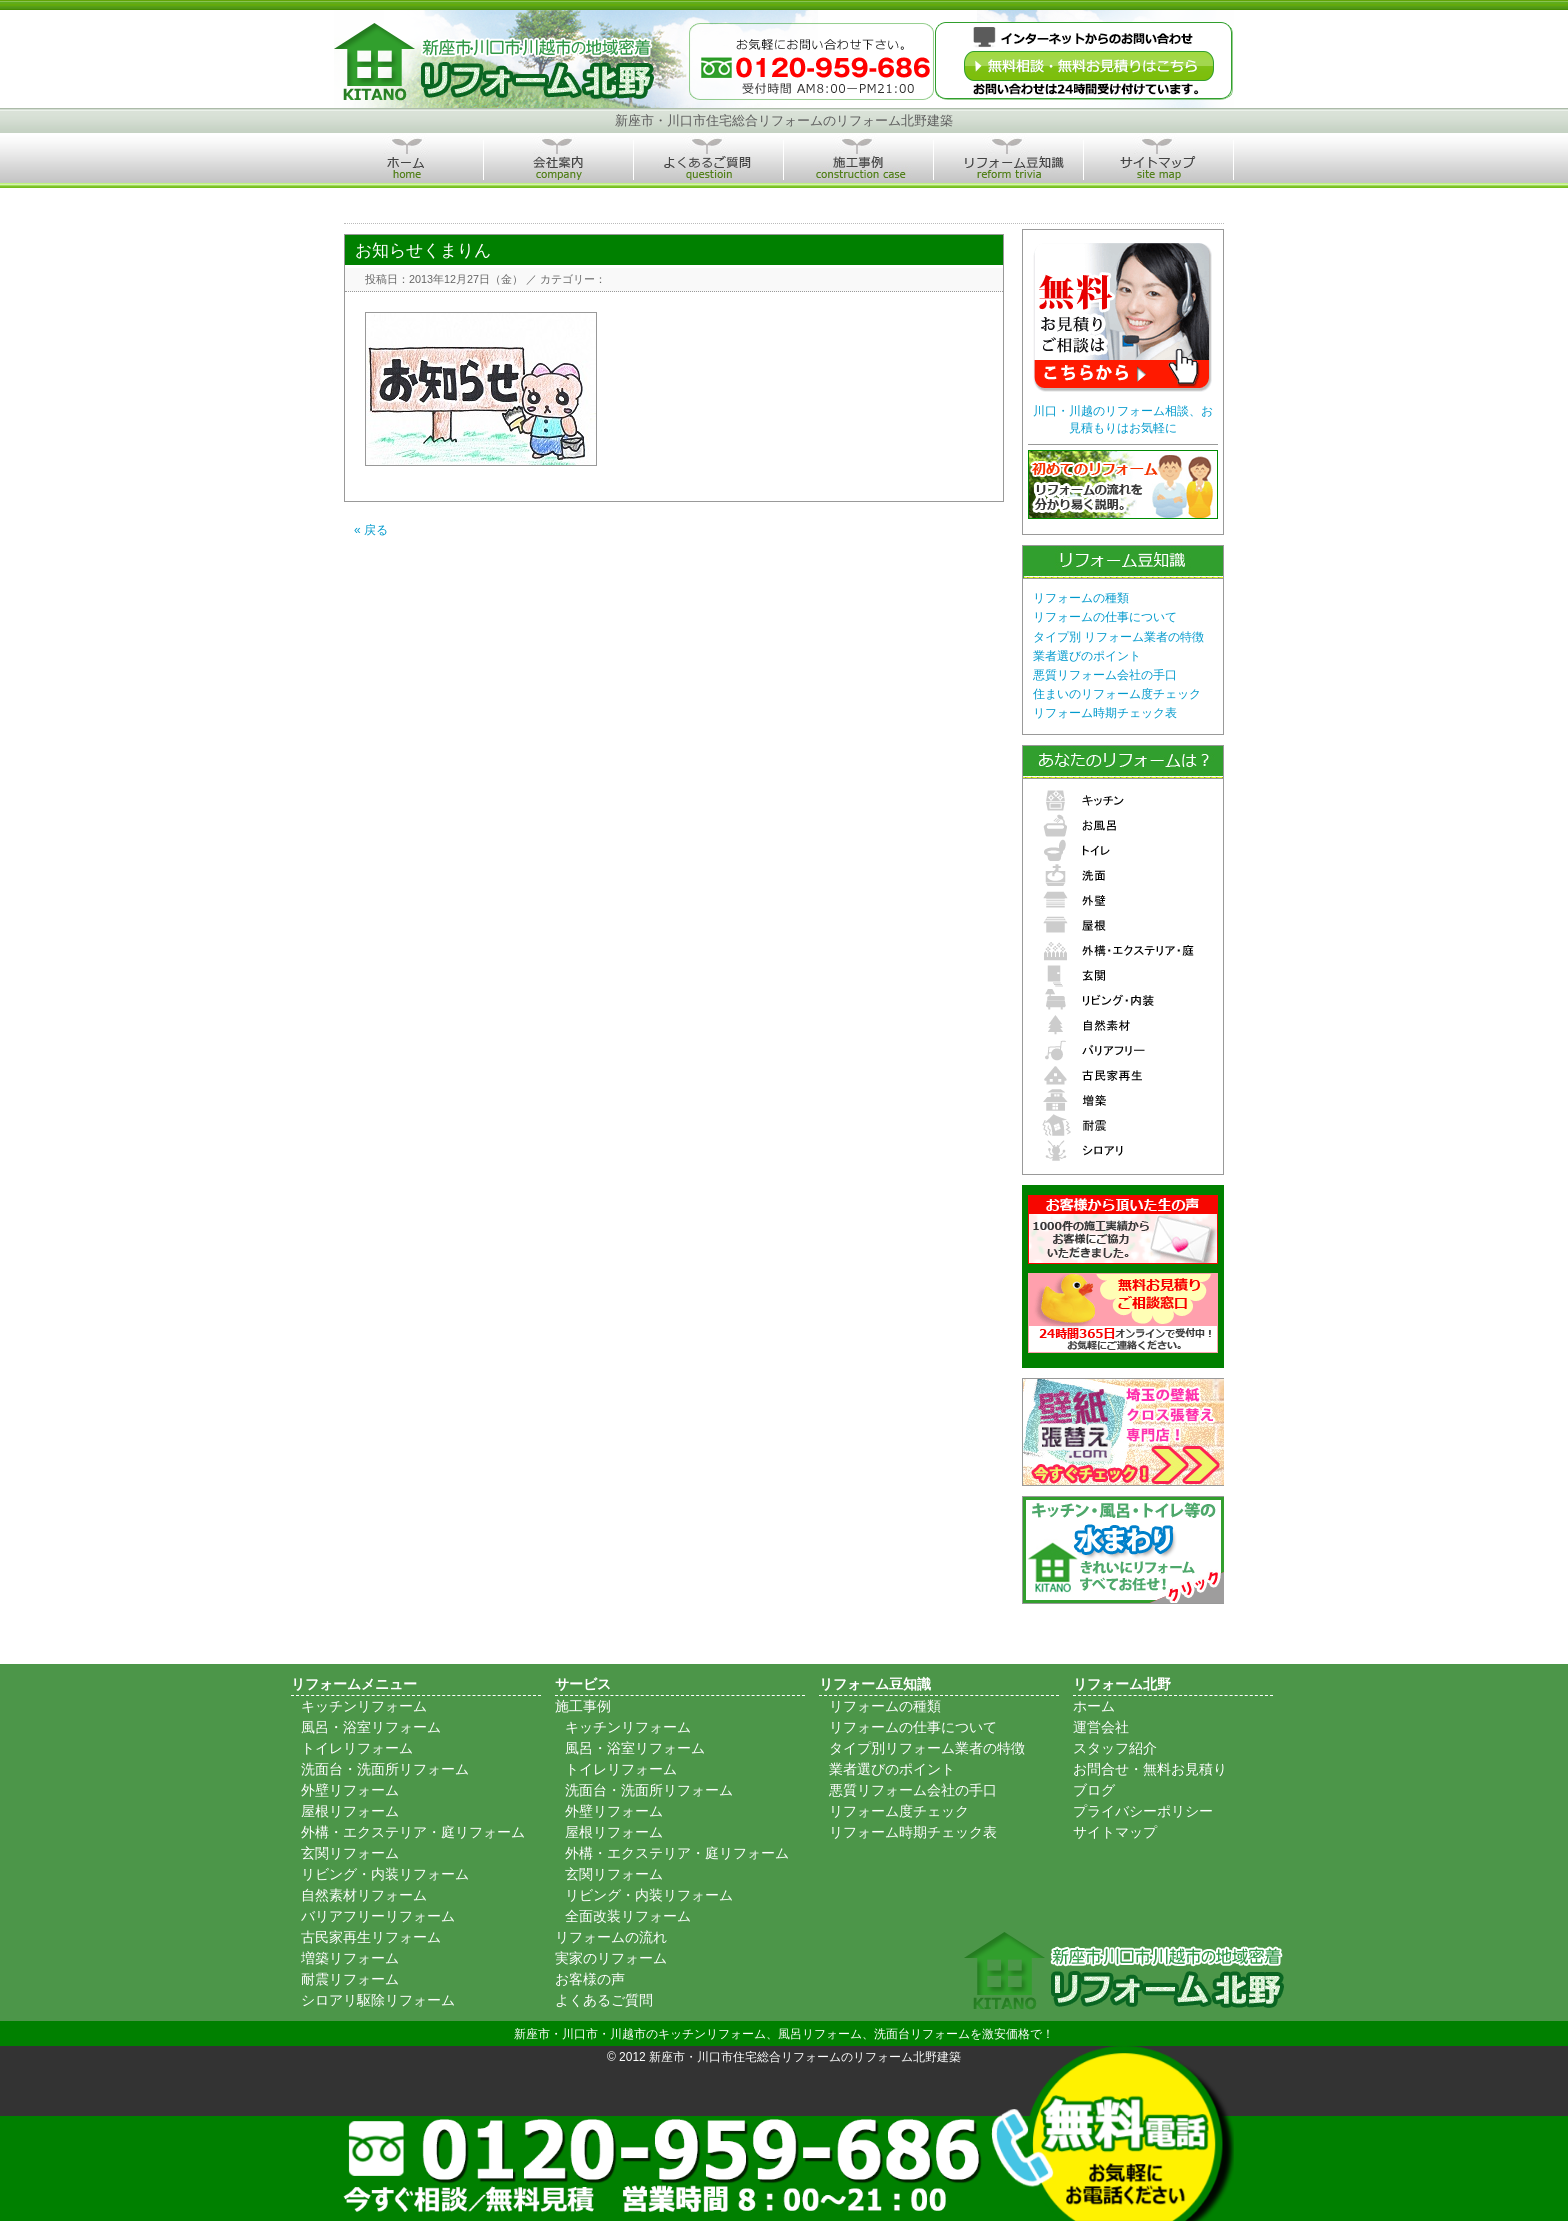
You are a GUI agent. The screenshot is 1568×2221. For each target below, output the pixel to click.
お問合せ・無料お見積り (1150, 1769)
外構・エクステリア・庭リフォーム (413, 1832)
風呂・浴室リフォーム (371, 1727)
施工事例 (583, 1706)
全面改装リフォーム (628, 1916)
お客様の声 (590, 1979)
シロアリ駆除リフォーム (378, 2000)
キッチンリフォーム (364, 1706)
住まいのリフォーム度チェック (1117, 694)
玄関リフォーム (350, 1853)
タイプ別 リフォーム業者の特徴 (1118, 637)
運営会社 (1101, 1727)
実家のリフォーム (611, 1958)
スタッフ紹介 (1115, 1748)
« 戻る (371, 530)
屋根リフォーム (350, 1811)
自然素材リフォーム (364, 1895)
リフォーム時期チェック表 (1105, 713)
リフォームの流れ (611, 1937)
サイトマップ (1115, 1832)
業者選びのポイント (1087, 656)
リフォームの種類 (1081, 598)
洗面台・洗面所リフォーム (385, 1769)
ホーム (1094, 1706)
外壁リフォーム (350, 1790)
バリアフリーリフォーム (378, 1916)
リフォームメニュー (354, 1684)
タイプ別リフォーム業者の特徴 (927, 1748)
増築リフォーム (350, 1958)
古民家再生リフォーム (371, 1937)
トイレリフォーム (357, 1748)
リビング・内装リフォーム (385, 1874)
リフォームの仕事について (1105, 617)
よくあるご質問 (604, 2000)
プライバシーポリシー (1143, 1811)
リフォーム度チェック (899, 1811)
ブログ (1094, 1790)
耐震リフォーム (350, 1979)
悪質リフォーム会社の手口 (1105, 675)
